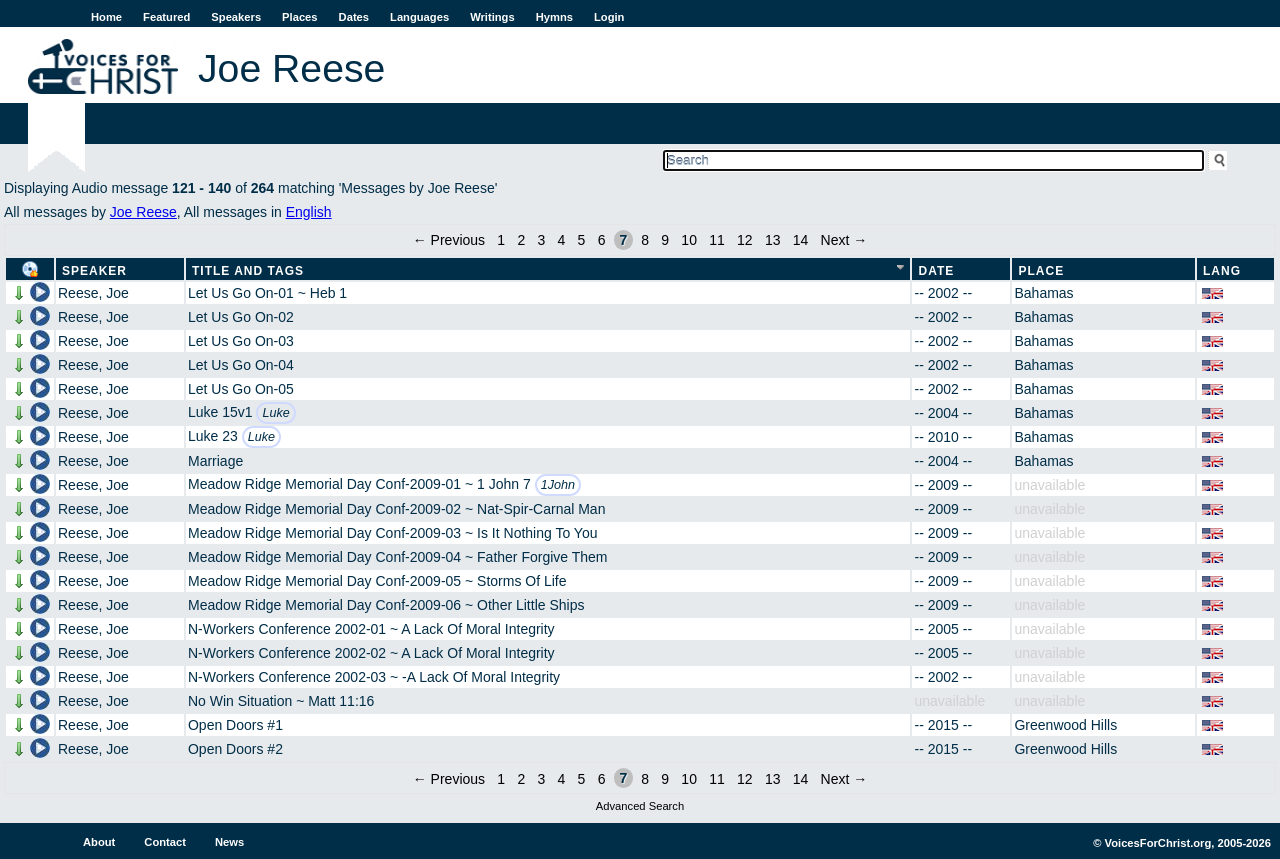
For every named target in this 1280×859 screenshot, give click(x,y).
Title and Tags (248, 271)
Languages (419, 17)
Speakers (236, 17)
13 (773, 240)
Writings (492, 17)
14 (801, 240)
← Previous (449, 240)
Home (106, 17)
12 (745, 240)
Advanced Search (640, 806)
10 (689, 240)
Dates (354, 17)
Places (299, 17)
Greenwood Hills (1065, 725)
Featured (166, 17)
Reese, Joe (93, 293)
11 (717, 240)
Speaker (94, 271)
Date (936, 271)
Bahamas (1043, 293)
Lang (1222, 271)
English (309, 212)
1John (558, 485)
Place (1041, 271)
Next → (844, 240)
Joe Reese (143, 212)
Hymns (554, 17)
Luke (275, 413)
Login (609, 17)
